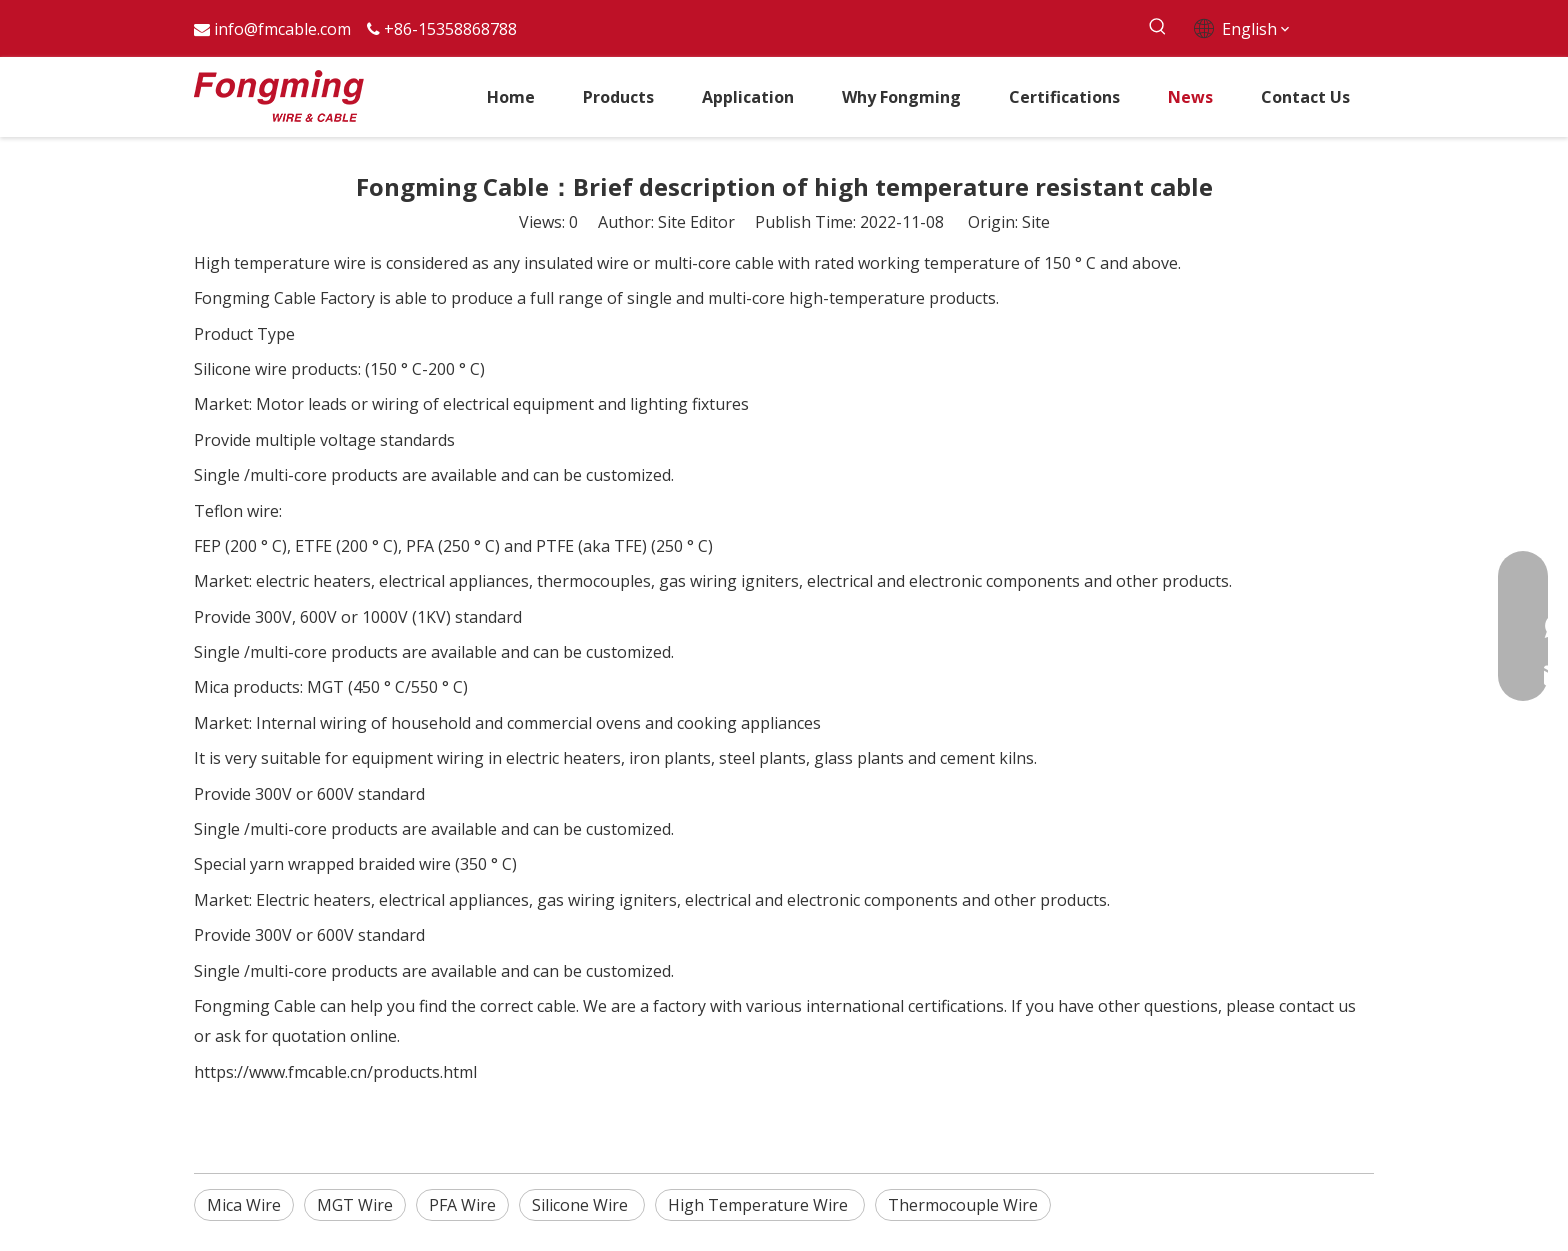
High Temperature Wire (760, 1205)
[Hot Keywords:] (1157, 27)
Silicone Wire (582, 1205)
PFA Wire (462, 1205)
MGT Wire (355, 1205)
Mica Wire (244, 1205)
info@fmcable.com (282, 29)
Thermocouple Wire (963, 1205)
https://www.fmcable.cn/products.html (335, 1072)
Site (1036, 222)
